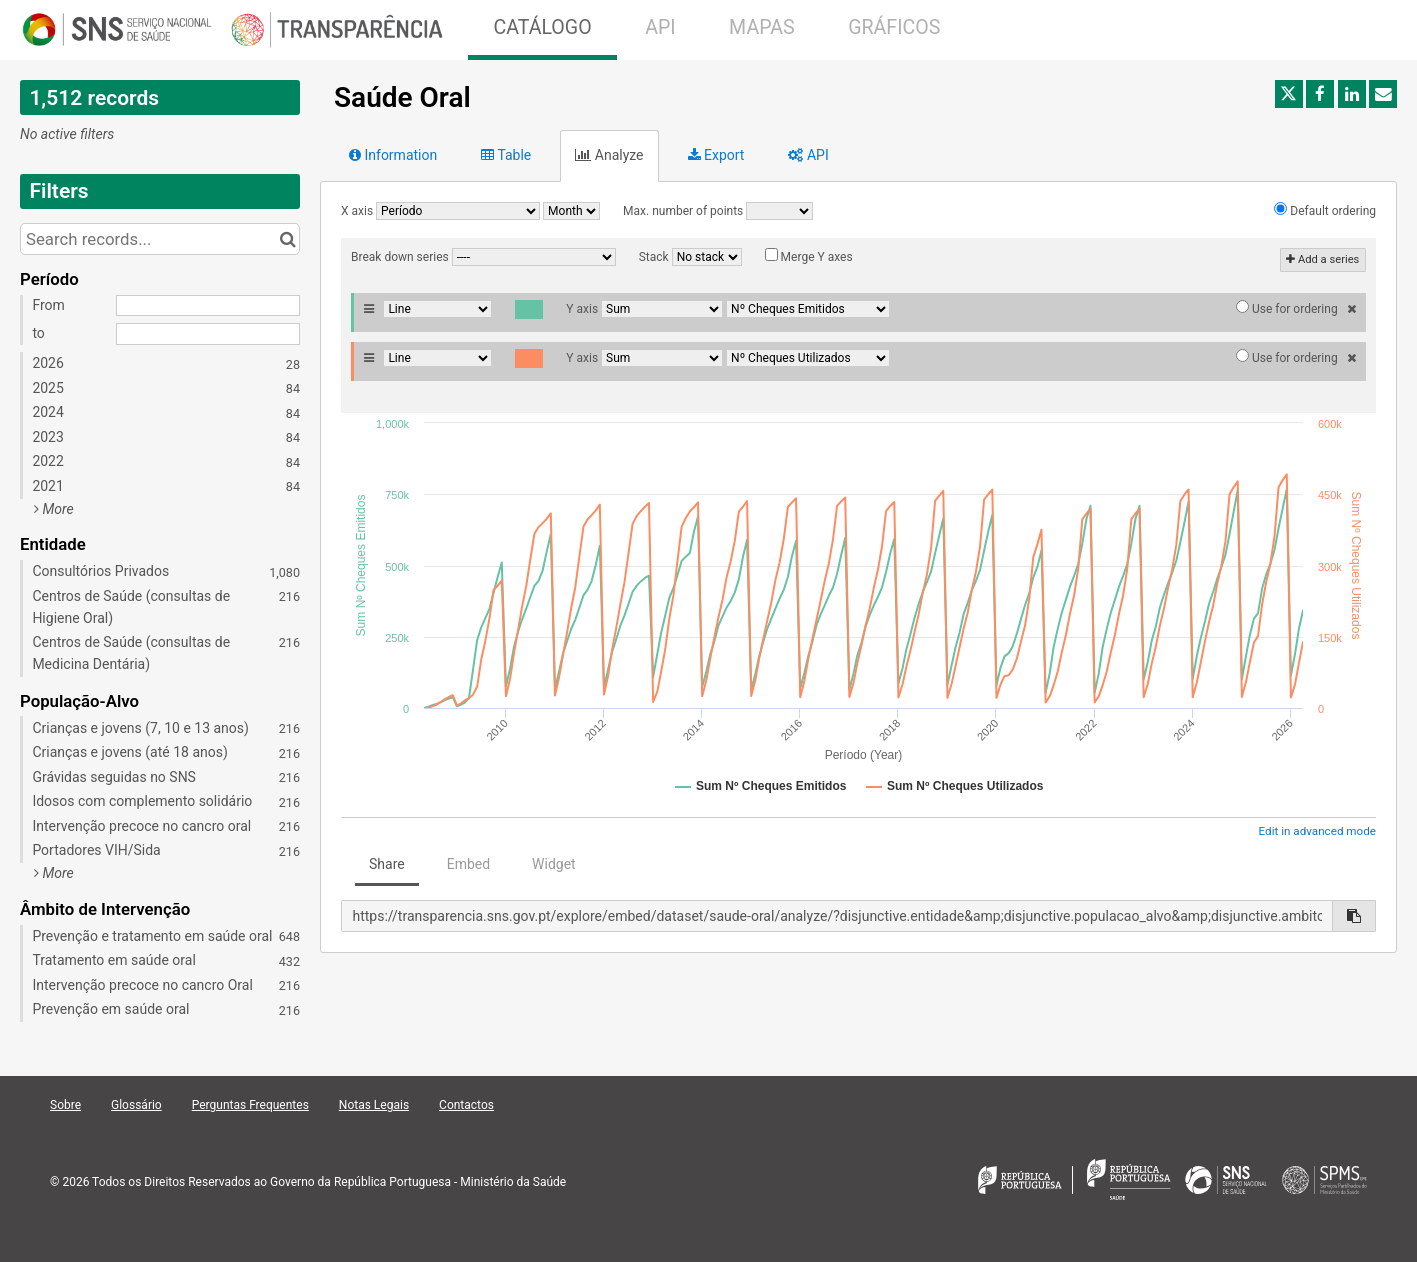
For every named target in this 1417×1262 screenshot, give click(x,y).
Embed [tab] (468, 864)
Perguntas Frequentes (250, 1105)
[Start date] (208, 306)
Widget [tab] (554, 864)
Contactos (466, 1105)
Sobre (65, 1105)
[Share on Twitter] (1289, 94)
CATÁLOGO (542, 27)
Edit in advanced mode (1317, 831)
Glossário (136, 1105)
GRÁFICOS (894, 27)
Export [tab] (716, 155)
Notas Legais (374, 1105)
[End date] (208, 334)
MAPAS (762, 27)
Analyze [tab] (609, 155)
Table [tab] (506, 155)
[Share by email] (1383, 94)
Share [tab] (387, 864)
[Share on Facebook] (1320, 94)
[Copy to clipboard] (1354, 916)
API (660, 27)
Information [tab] (393, 155)
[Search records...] (160, 239)
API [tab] (808, 155)
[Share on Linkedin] (1352, 94)
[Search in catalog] (287, 239)
